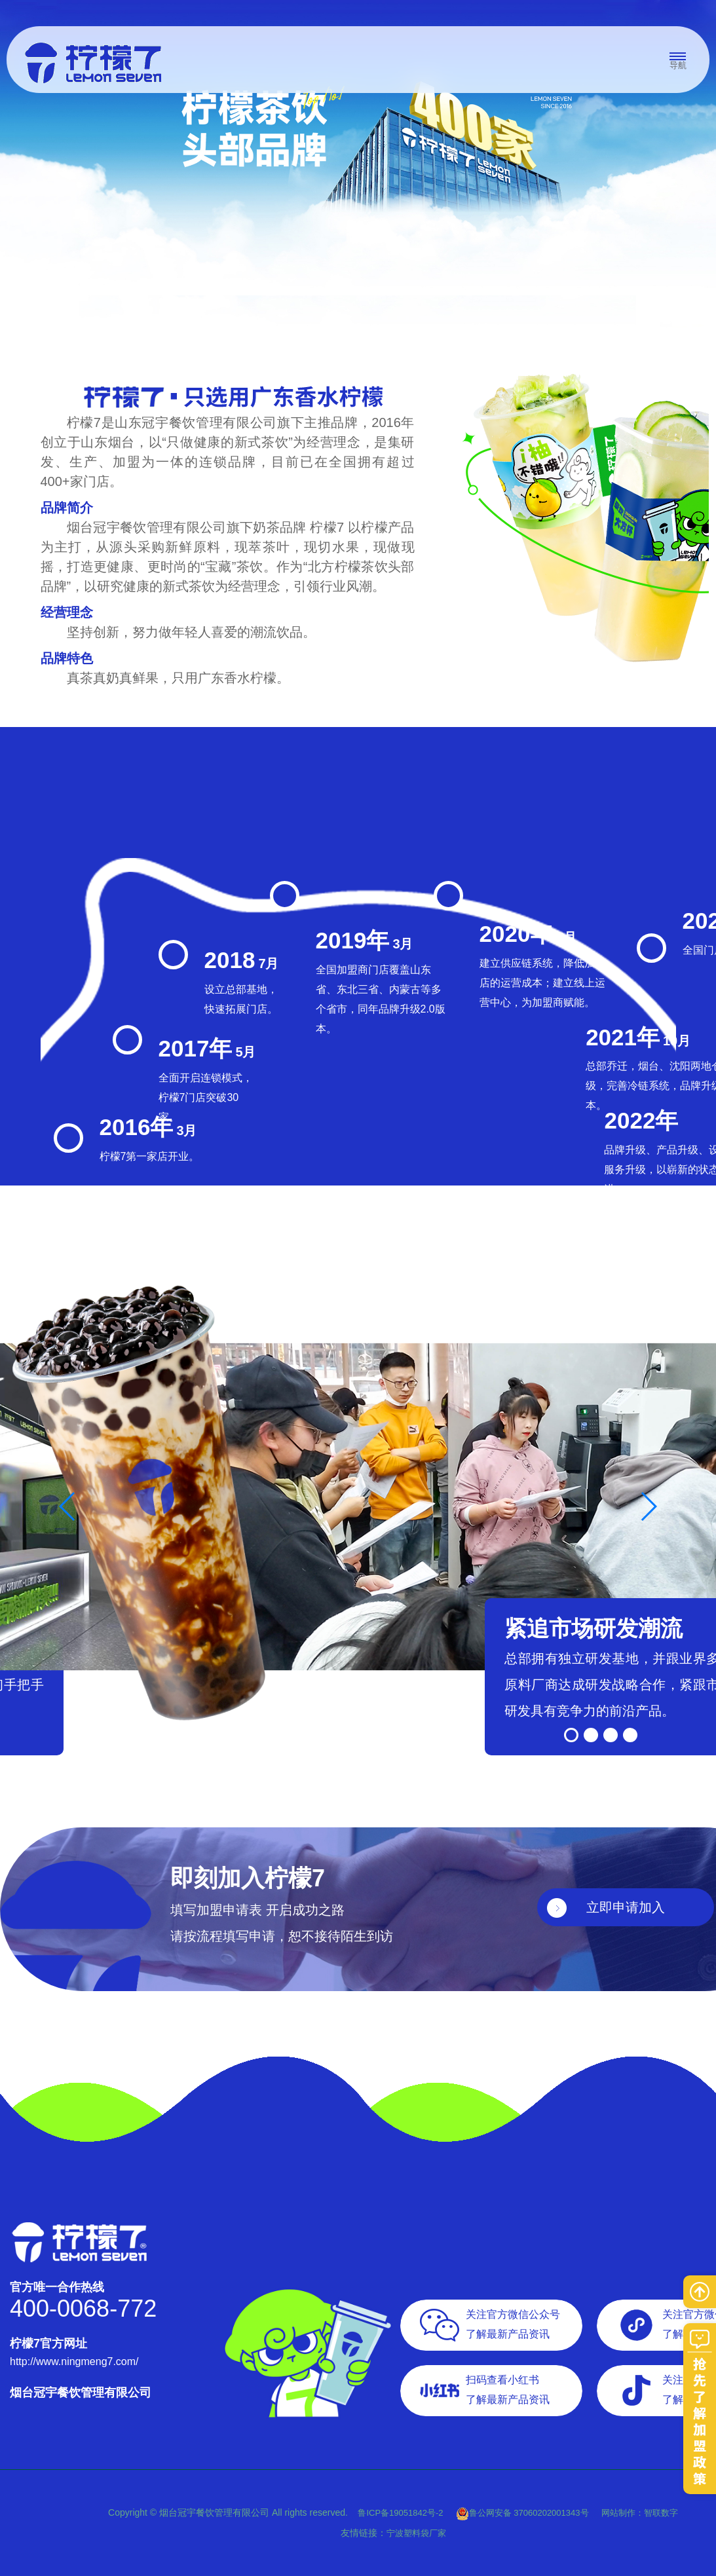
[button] (571, 1735)
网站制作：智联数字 (639, 2513)
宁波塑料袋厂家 (416, 2533)
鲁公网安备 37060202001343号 (522, 2513)
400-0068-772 (83, 2308)
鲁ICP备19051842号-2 (401, 2513)
